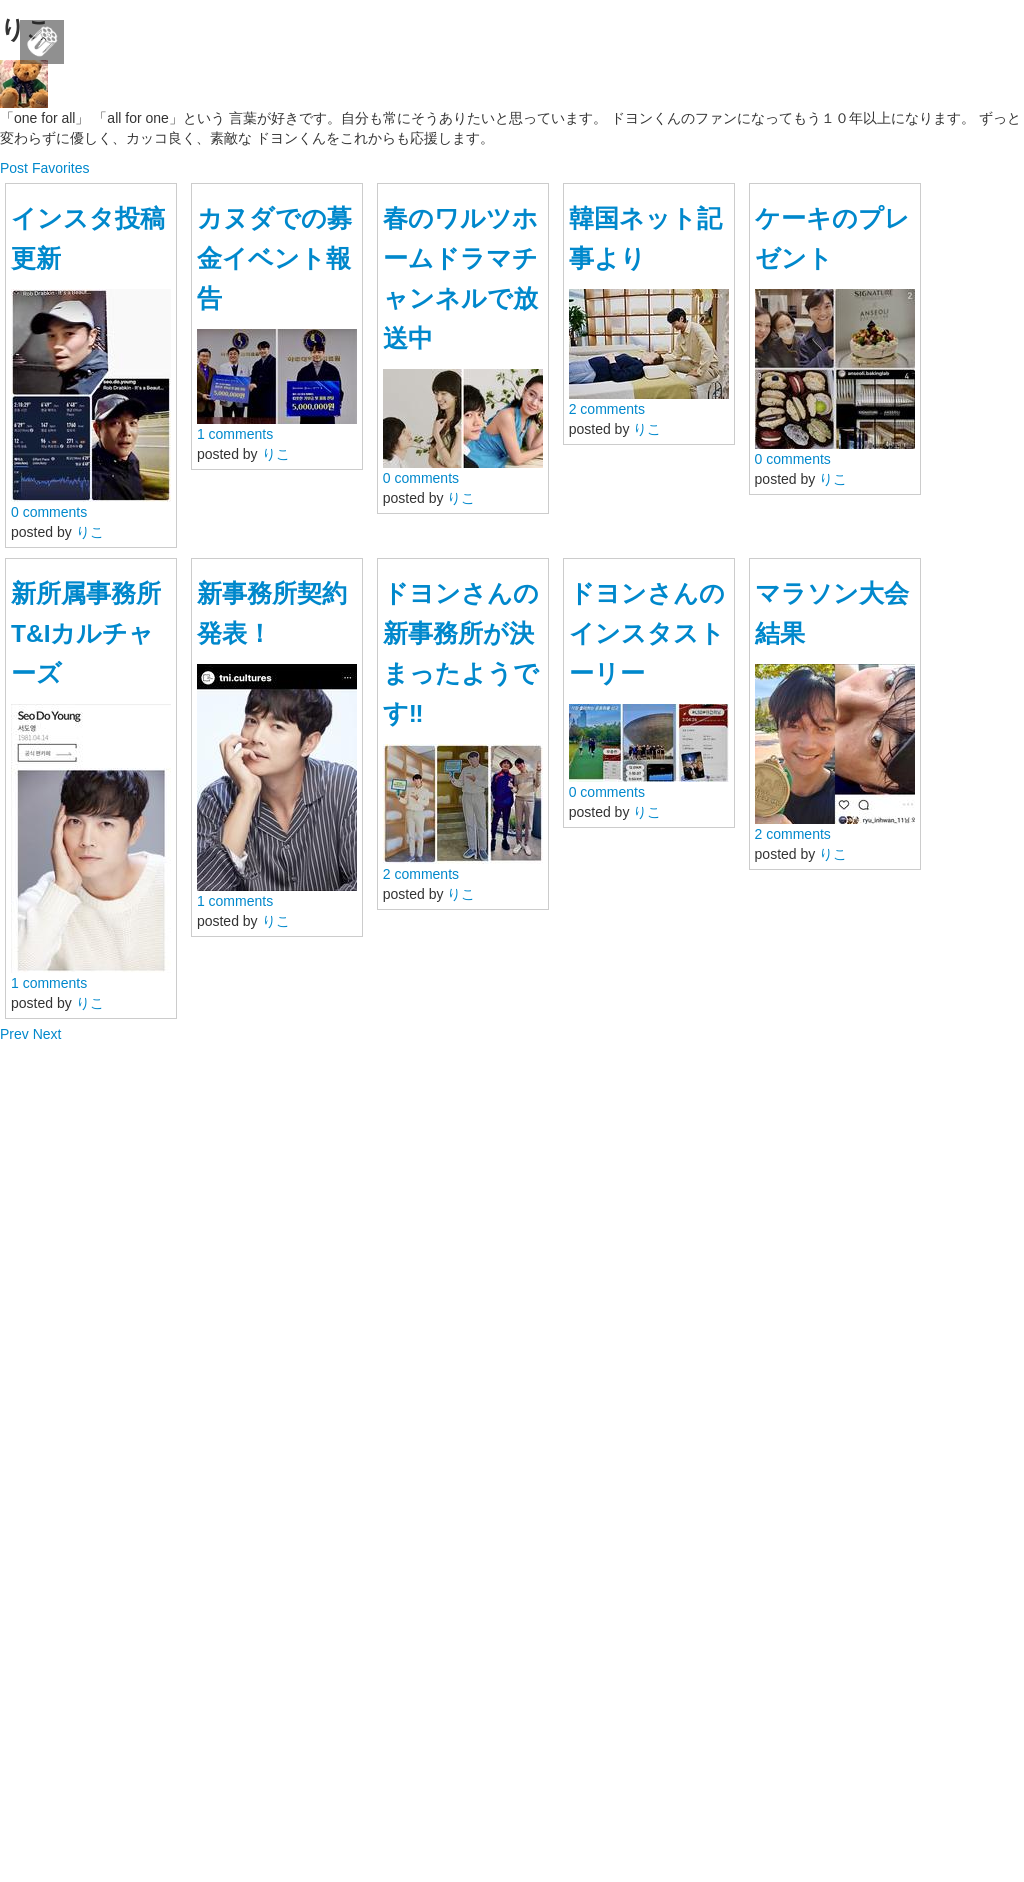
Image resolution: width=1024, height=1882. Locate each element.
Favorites (61, 168)
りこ (90, 532)
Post (16, 168)
